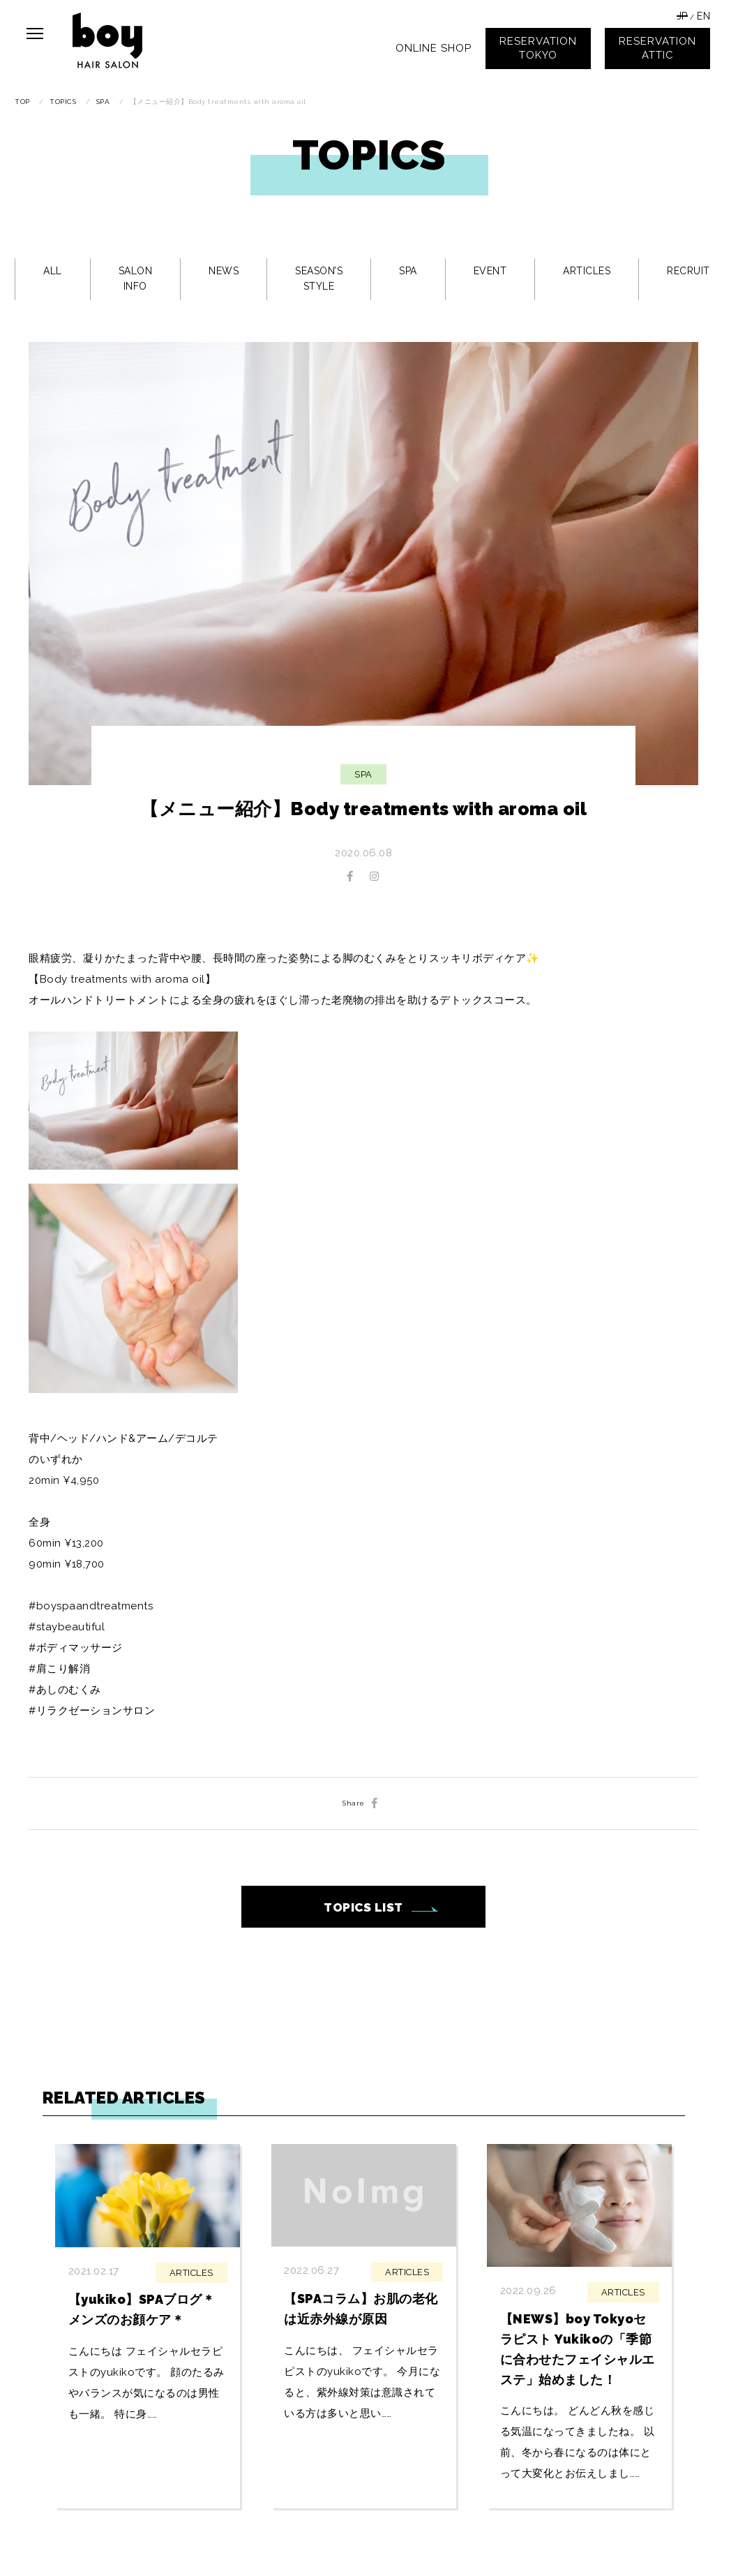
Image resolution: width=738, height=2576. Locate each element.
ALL (52, 270)
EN (703, 16)
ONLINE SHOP (434, 48)
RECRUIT (688, 270)
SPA (408, 270)
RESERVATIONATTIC (657, 48)
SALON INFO (136, 278)
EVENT (490, 270)
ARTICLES (586, 270)
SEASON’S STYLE (318, 278)
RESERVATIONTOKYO (538, 48)
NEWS (224, 270)
